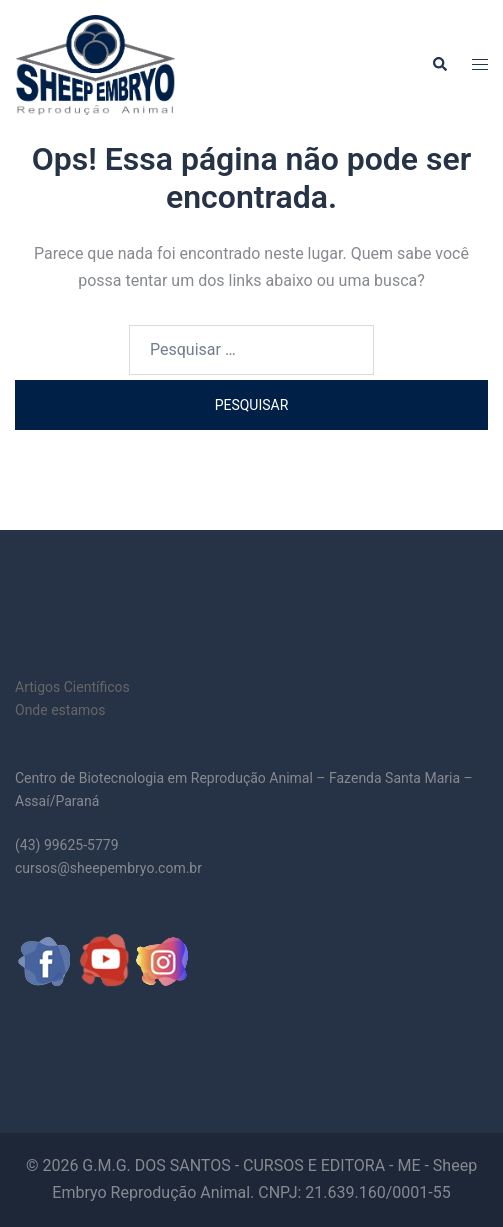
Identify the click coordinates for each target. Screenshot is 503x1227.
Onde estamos (60, 710)
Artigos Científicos (72, 687)
